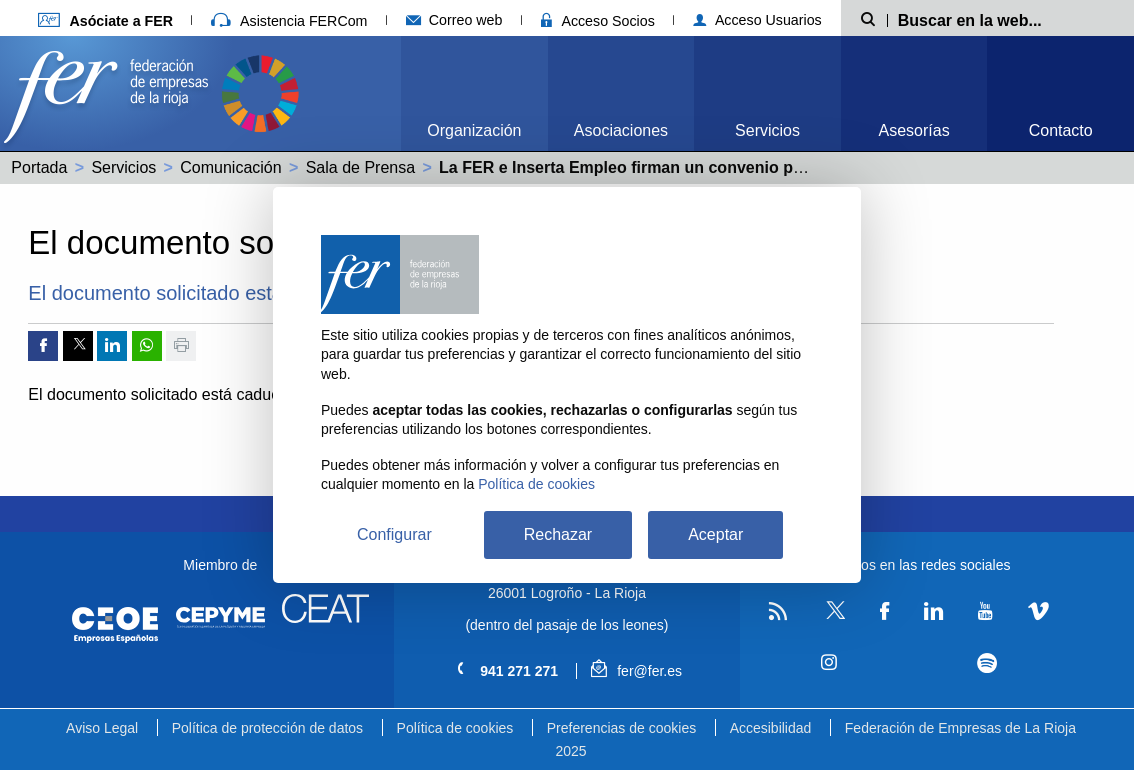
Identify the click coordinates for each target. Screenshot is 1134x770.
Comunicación (230, 167)
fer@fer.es (636, 671)
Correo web (454, 20)
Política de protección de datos (267, 728)
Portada (39, 167)
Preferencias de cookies (621, 728)
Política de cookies (455, 728)
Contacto (1061, 130)
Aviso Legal (102, 728)
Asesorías (914, 130)
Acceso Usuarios (757, 20)
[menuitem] (474, 93)
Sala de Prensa (360, 167)
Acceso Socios (598, 21)
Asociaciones (621, 130)
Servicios (767, 130)
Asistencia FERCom (289, 21)
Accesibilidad (771, 728)
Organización (474, 130)
